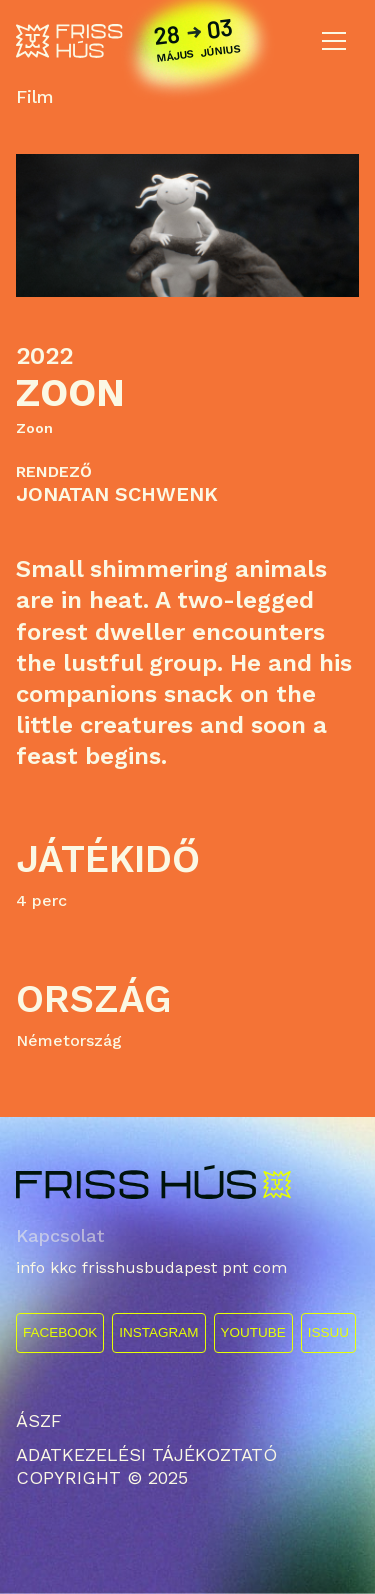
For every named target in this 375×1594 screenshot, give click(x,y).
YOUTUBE (253, 1332)
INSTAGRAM (158, 1332)
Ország (94, 999)
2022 (44, 356)
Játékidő (108, 859)
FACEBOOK (60, 1332)
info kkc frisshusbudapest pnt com (151, 1267)
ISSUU (328, 1332)
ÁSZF (39, 1420)
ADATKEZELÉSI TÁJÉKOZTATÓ (146, 1454)
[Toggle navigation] (334, 41)
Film (35, 97)
